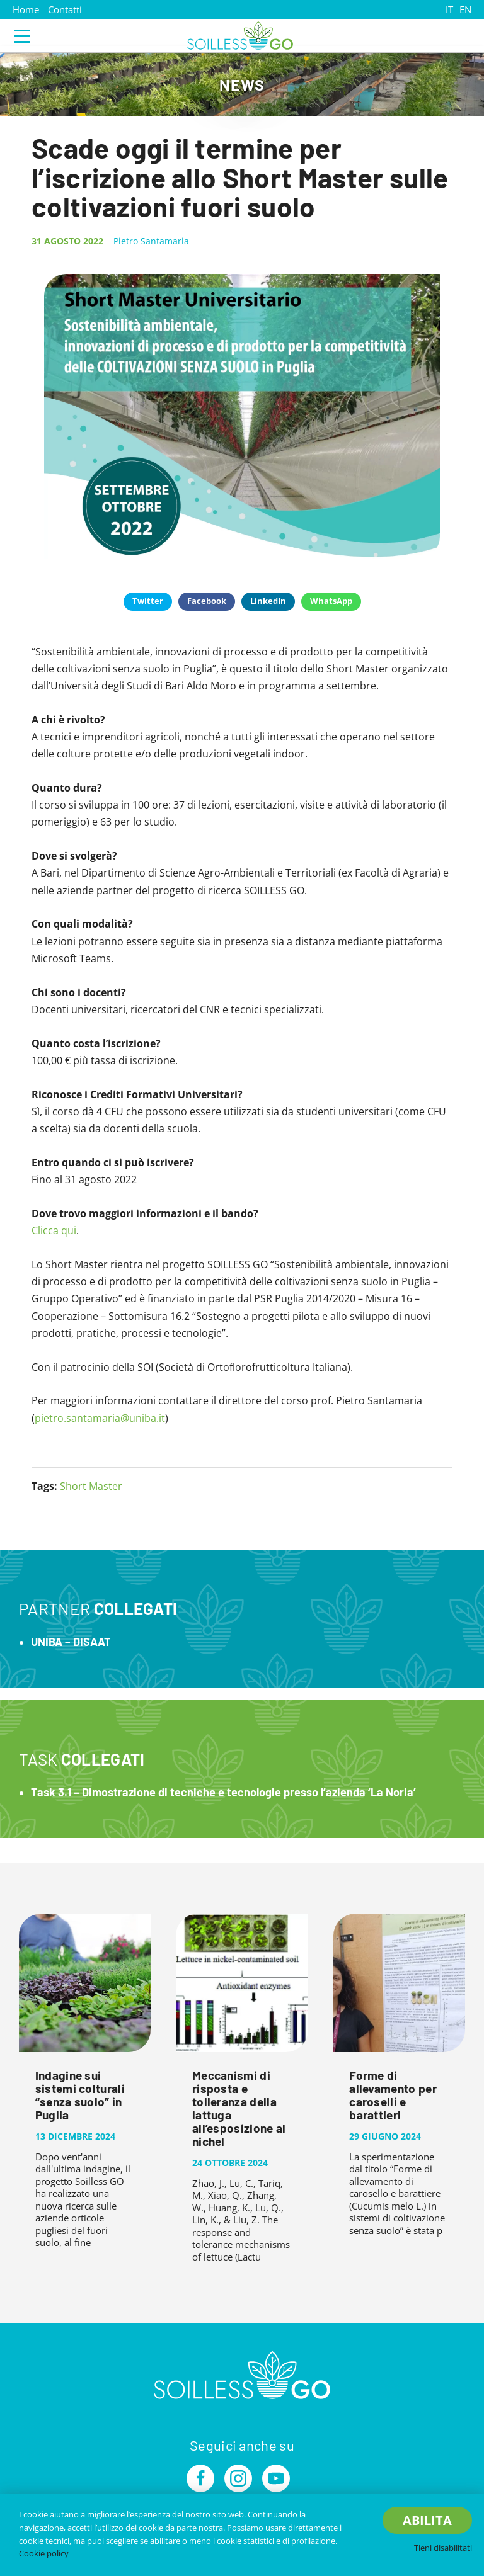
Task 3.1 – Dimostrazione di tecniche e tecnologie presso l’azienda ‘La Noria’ (223, 1792)
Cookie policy (44, 2553)
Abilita (427, 2520)
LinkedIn (268, 600)
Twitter (147, 600)
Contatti (65, 9)
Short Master (91, 1486)
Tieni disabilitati (443, 2547)
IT (449, 9)
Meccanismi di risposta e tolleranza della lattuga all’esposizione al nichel (239, 2108)
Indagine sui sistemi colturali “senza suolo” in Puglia (80, 2095)
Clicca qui (54, 1230)
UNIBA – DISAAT (71, 1641)
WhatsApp (331, 600)
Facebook (206, 600)
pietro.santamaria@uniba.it (100, 1418)
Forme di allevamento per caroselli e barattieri (393, 2095)
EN (465, 9)
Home (26, 9)
